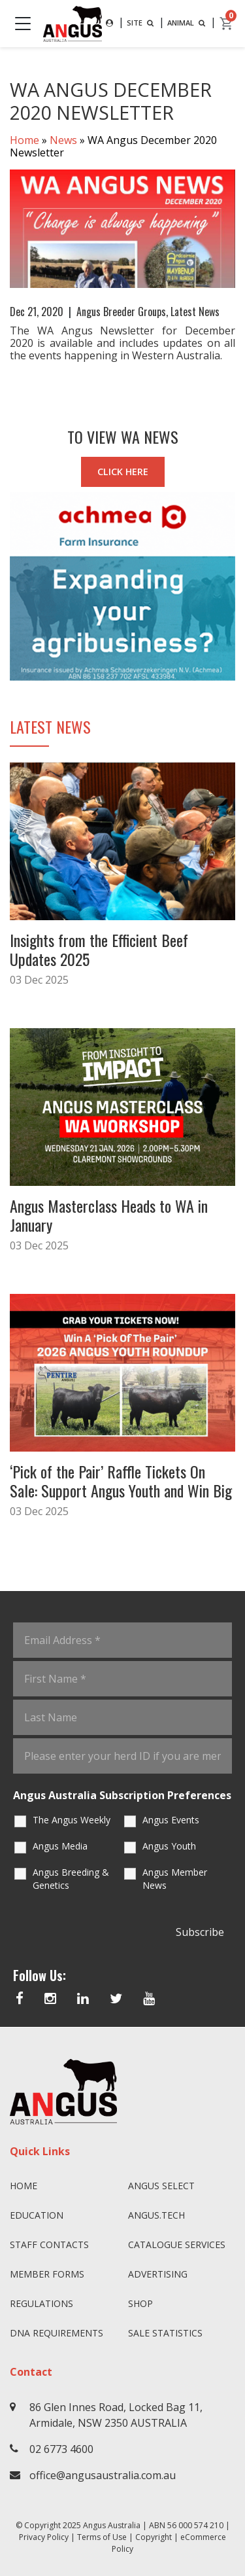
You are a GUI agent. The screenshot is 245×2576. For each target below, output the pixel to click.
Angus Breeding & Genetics (71, 1878)
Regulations (41, 2303)
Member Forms (47, 2274)
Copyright (153, 2537)
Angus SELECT (161, 2185)
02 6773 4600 (61, 2449)
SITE (141, 22)
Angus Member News (174, 1878)
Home (24, 140)
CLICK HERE (122, 471)
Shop (140, 2303)
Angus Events (170, 1820)
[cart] (227, 23)
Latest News (195, 311)
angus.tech (156, 2215)
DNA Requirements (56, 2333)
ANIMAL (187, 22)
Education (36, 2215)
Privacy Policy (44, 2537)
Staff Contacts (49, 2244)
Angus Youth (169, 1846)
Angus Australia (111, 2525)
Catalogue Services (176, 2244)
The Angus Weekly (71, 1820)
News (63, 140)
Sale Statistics (165, 2333)
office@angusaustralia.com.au (102, 2475)
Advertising (158, 2274)
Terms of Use (102, 2537)
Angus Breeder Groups (121, 311)
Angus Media (60, 1846)
